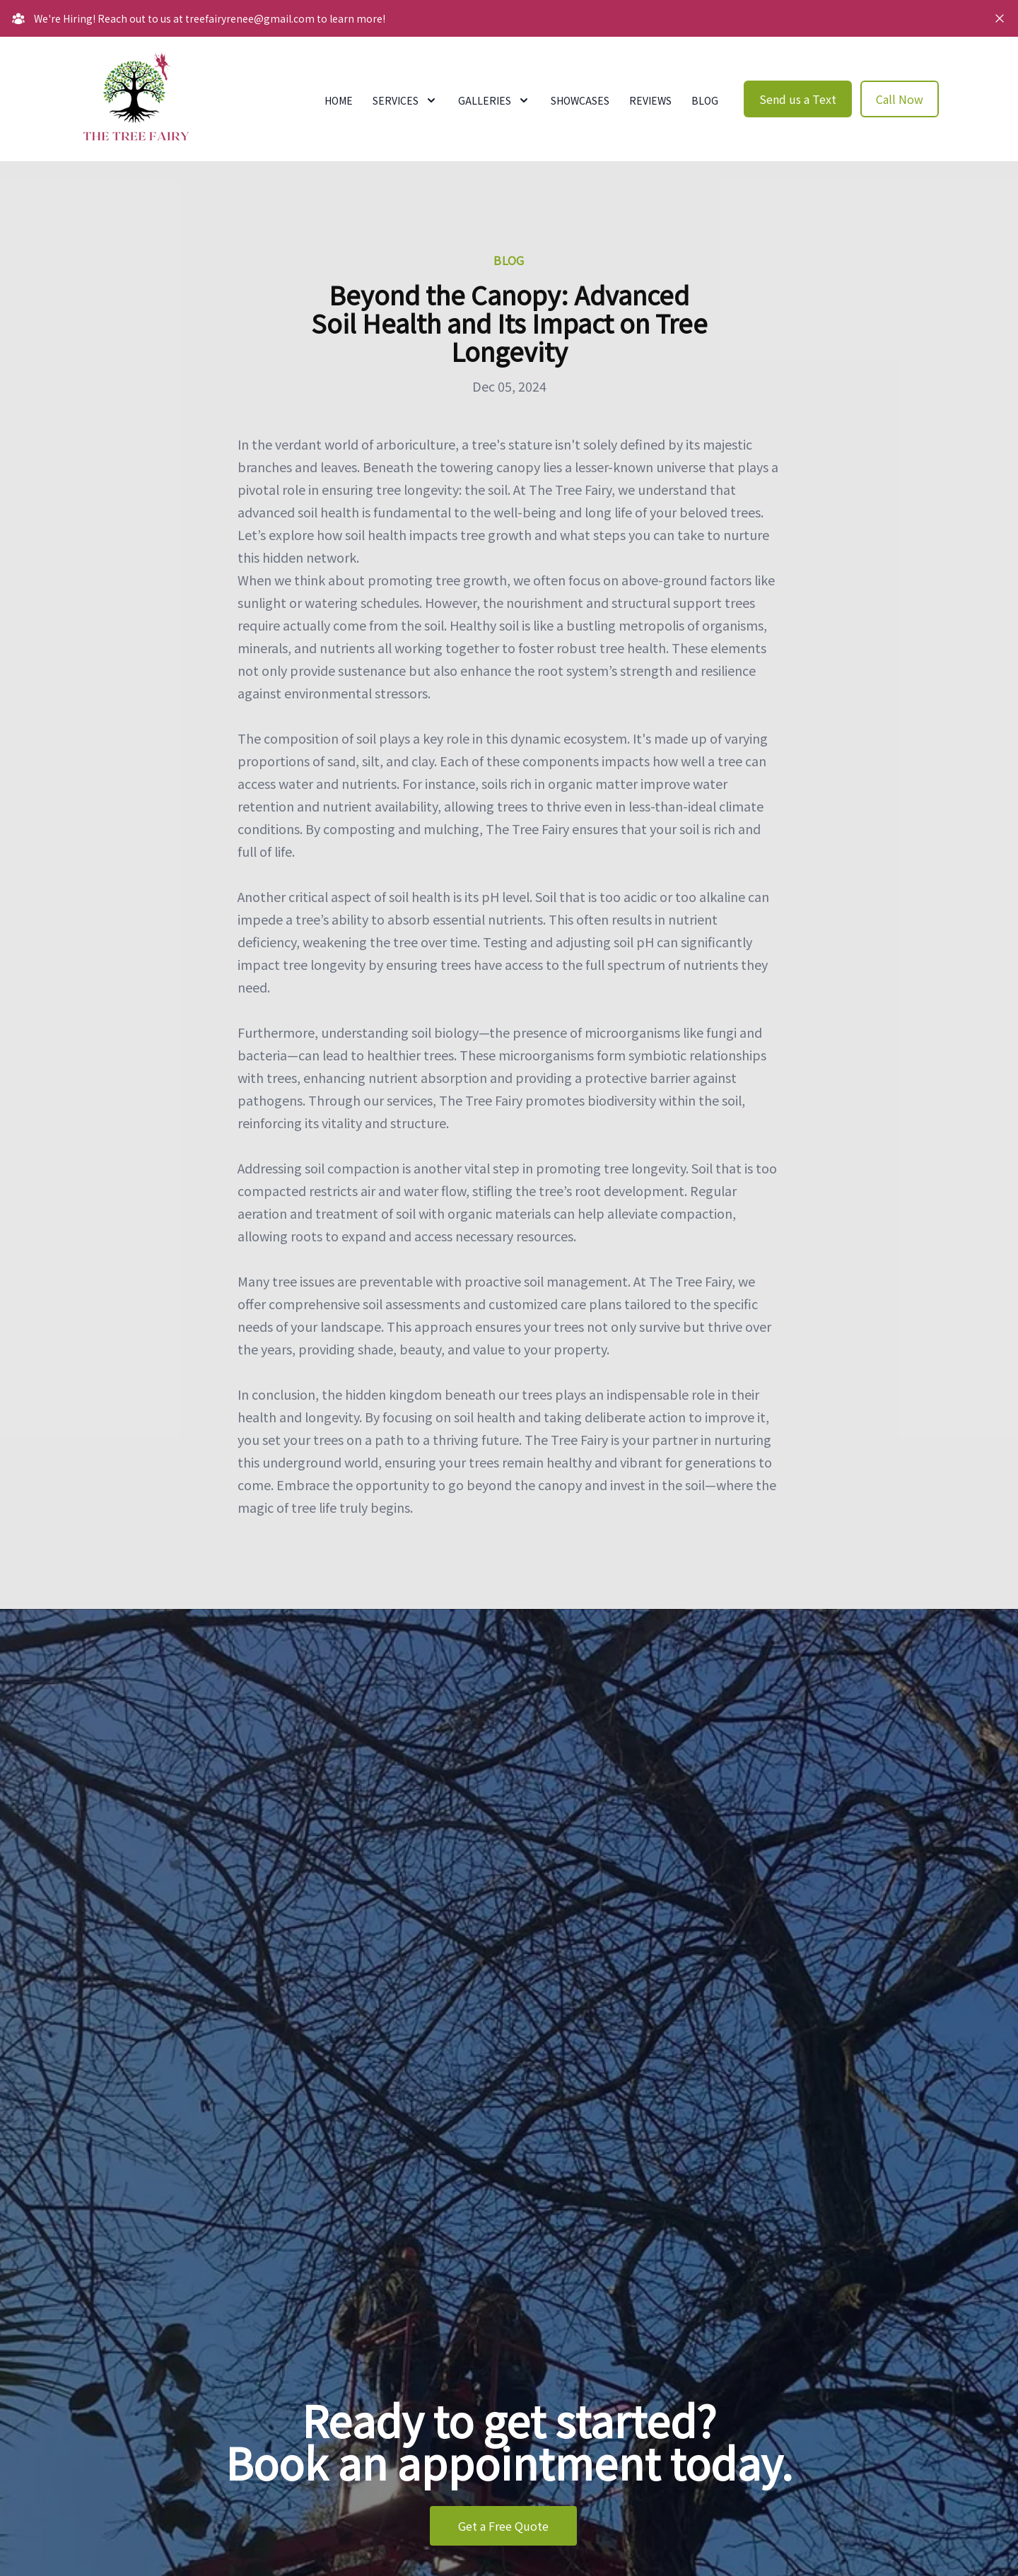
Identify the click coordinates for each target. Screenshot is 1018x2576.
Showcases (580, 100)
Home (338, 100)
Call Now (899, 98)
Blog (704, 100)
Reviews (650, 100)
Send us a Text (797, 98)
